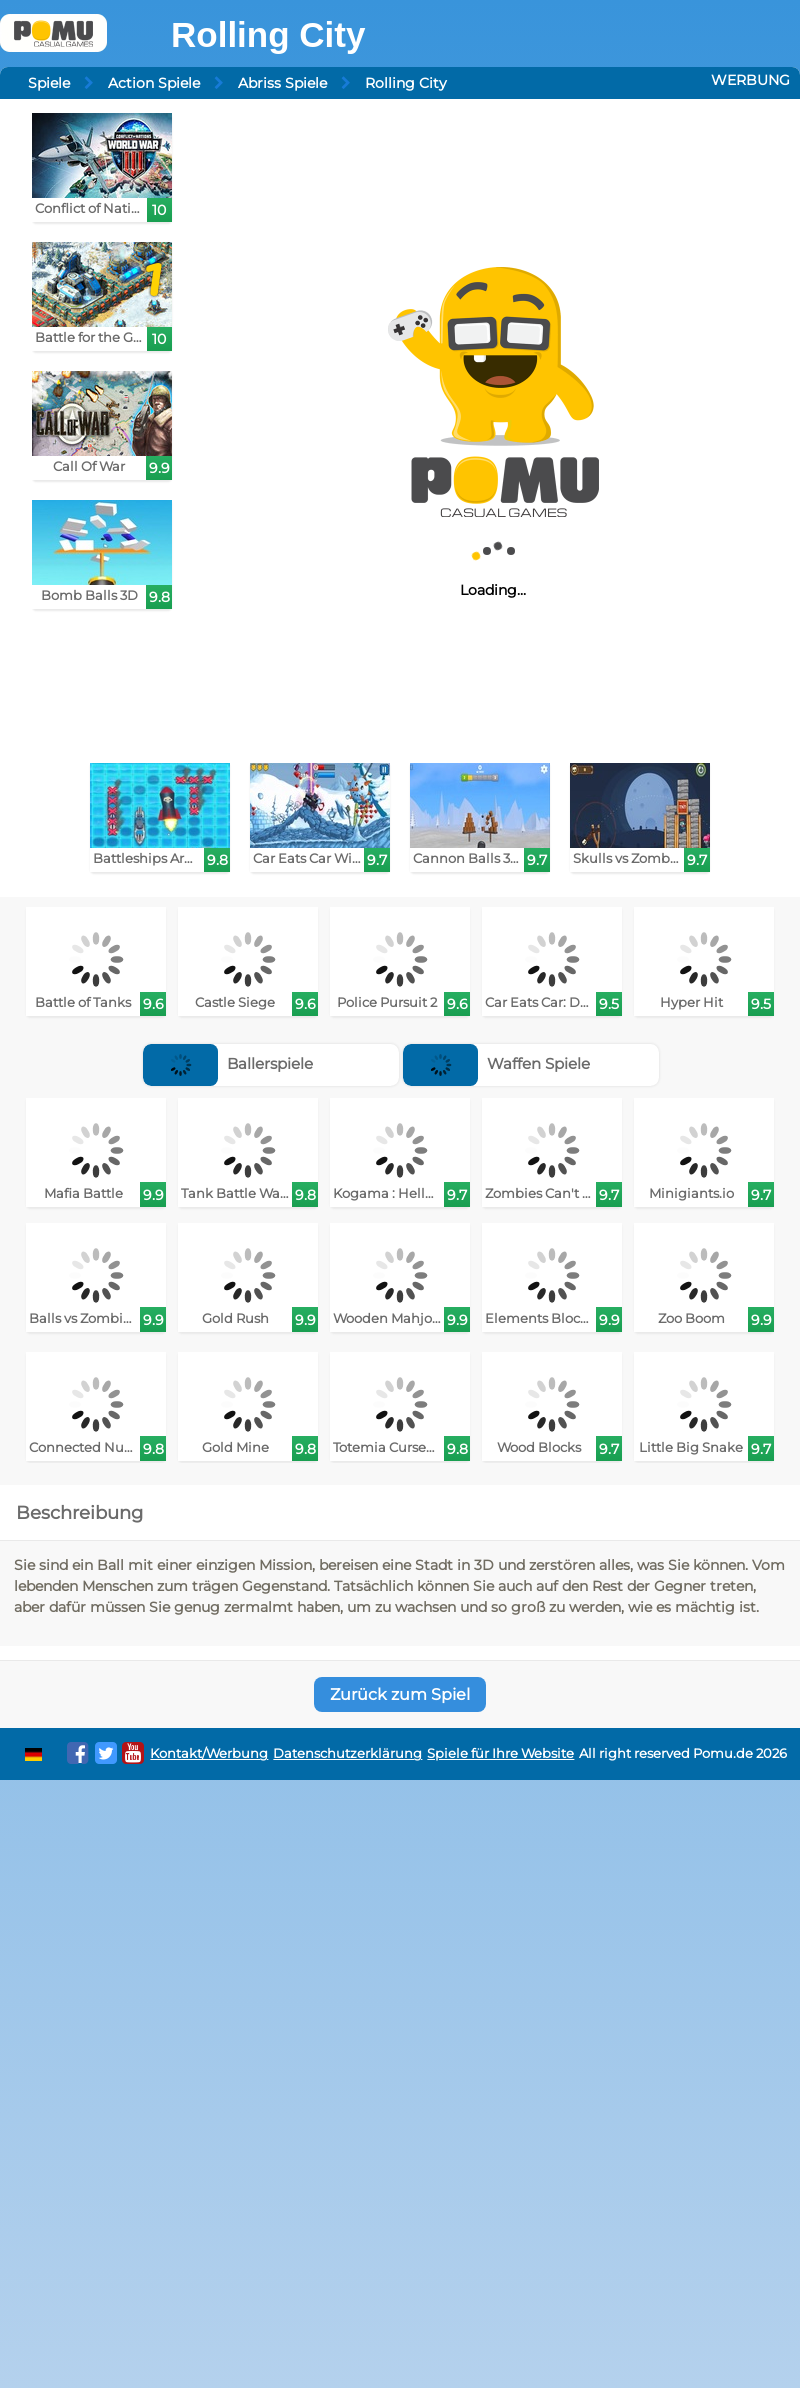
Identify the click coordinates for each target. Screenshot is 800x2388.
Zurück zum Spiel (400, 1694)
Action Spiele (154, 83)
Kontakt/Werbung (209, 1753)
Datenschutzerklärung (347, 1753)
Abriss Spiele (282, 83)
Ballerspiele (228, 1063)
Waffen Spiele (496, 1063)
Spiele (49, 83)
